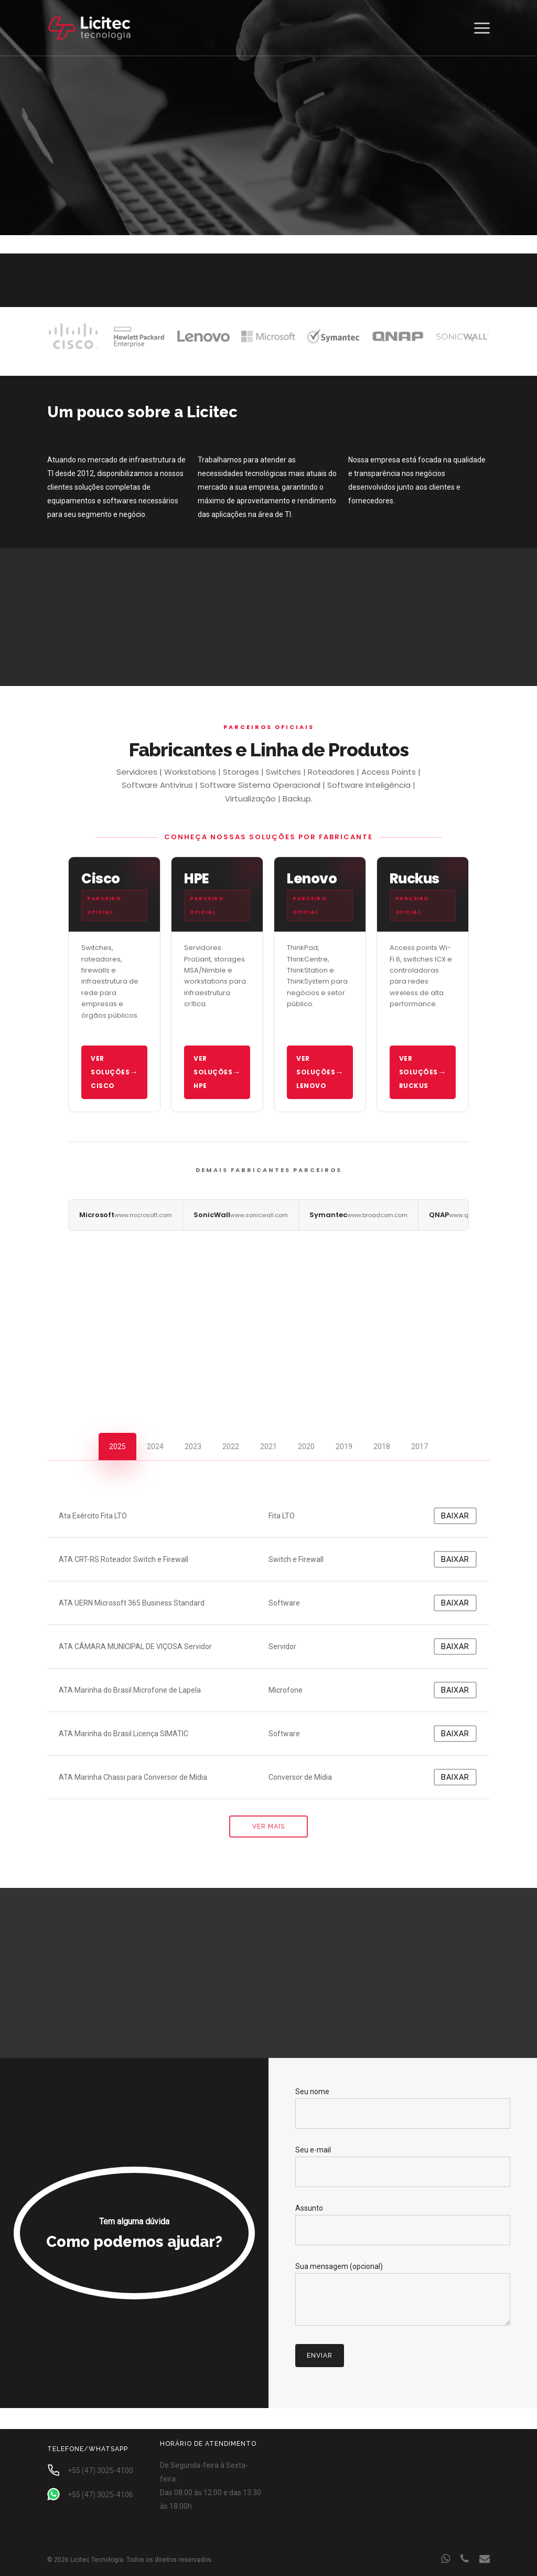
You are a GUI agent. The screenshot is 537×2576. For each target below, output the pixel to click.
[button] (482, 28)
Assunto (402, 2224)
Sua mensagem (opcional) (402, 2296)
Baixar (455, 1516)
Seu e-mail (402, 2166)
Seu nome (402, 2108)
